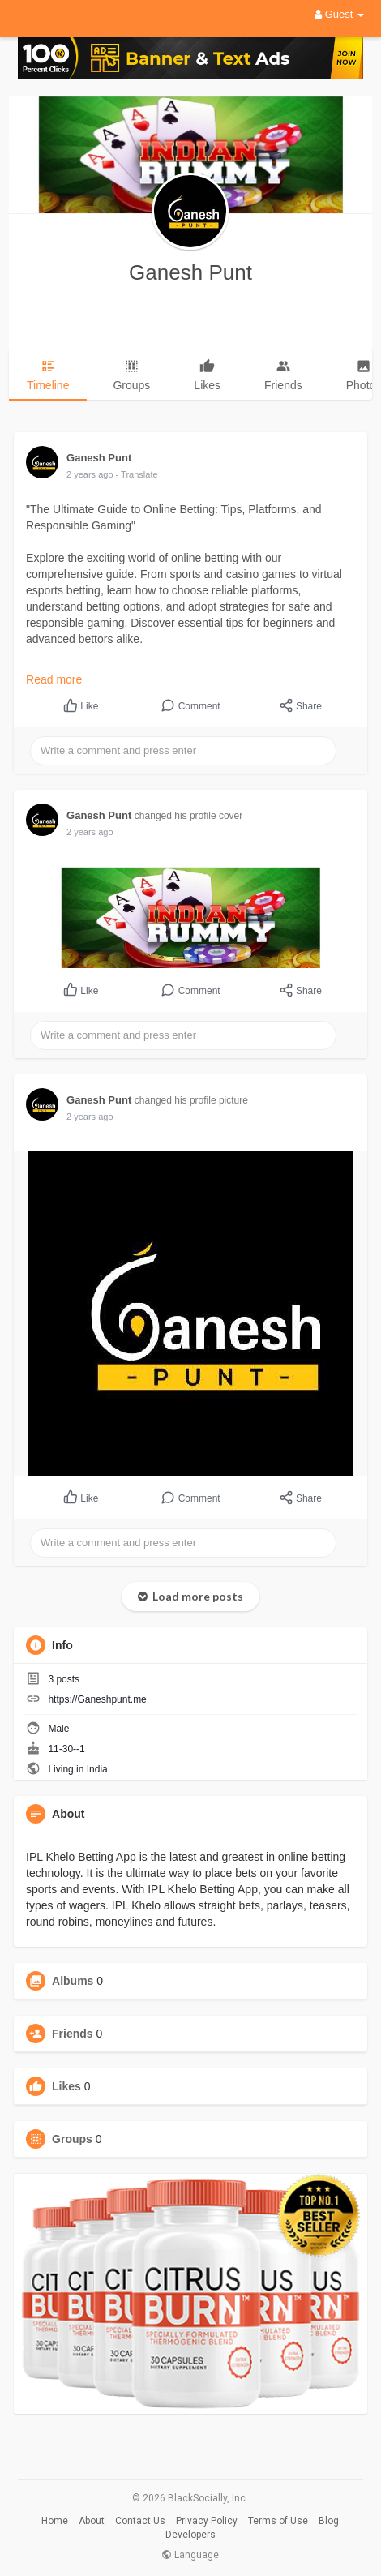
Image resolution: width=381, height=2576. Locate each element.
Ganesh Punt (190, 272)
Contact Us (140, 2521)
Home (54, 2521)
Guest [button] (339, 14)
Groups (72, 2138)
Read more (54, 679)
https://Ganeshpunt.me (97, 1699)
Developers (190, 2534)
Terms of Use (278, 2521)
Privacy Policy (207, 2521)
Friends (72, 2033)
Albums (72, 1980)
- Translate (137, 474)
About (92, 2521)
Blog (329, 2521)
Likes (66, 2086)
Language (190, 2555)
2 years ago (89, 474)
